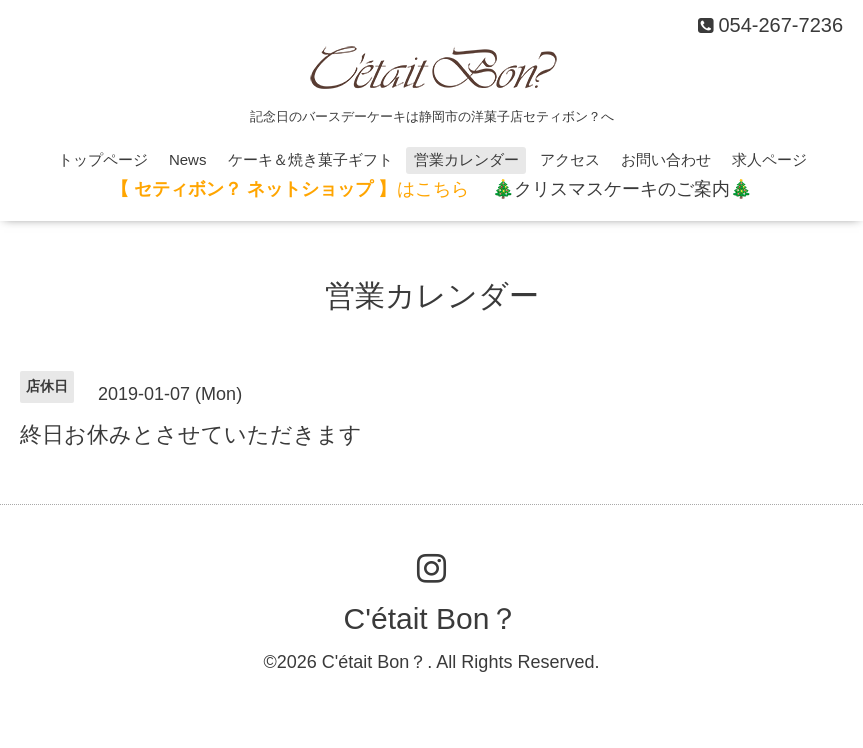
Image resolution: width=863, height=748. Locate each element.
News (188, 159)
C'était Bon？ (432, 618)
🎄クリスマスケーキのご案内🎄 (622, 189)
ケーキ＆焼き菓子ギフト (310, 159)
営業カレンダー (466, 159)
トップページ (103, 159)
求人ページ (769, 159)
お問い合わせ (666, 159)
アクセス (570, 159)
